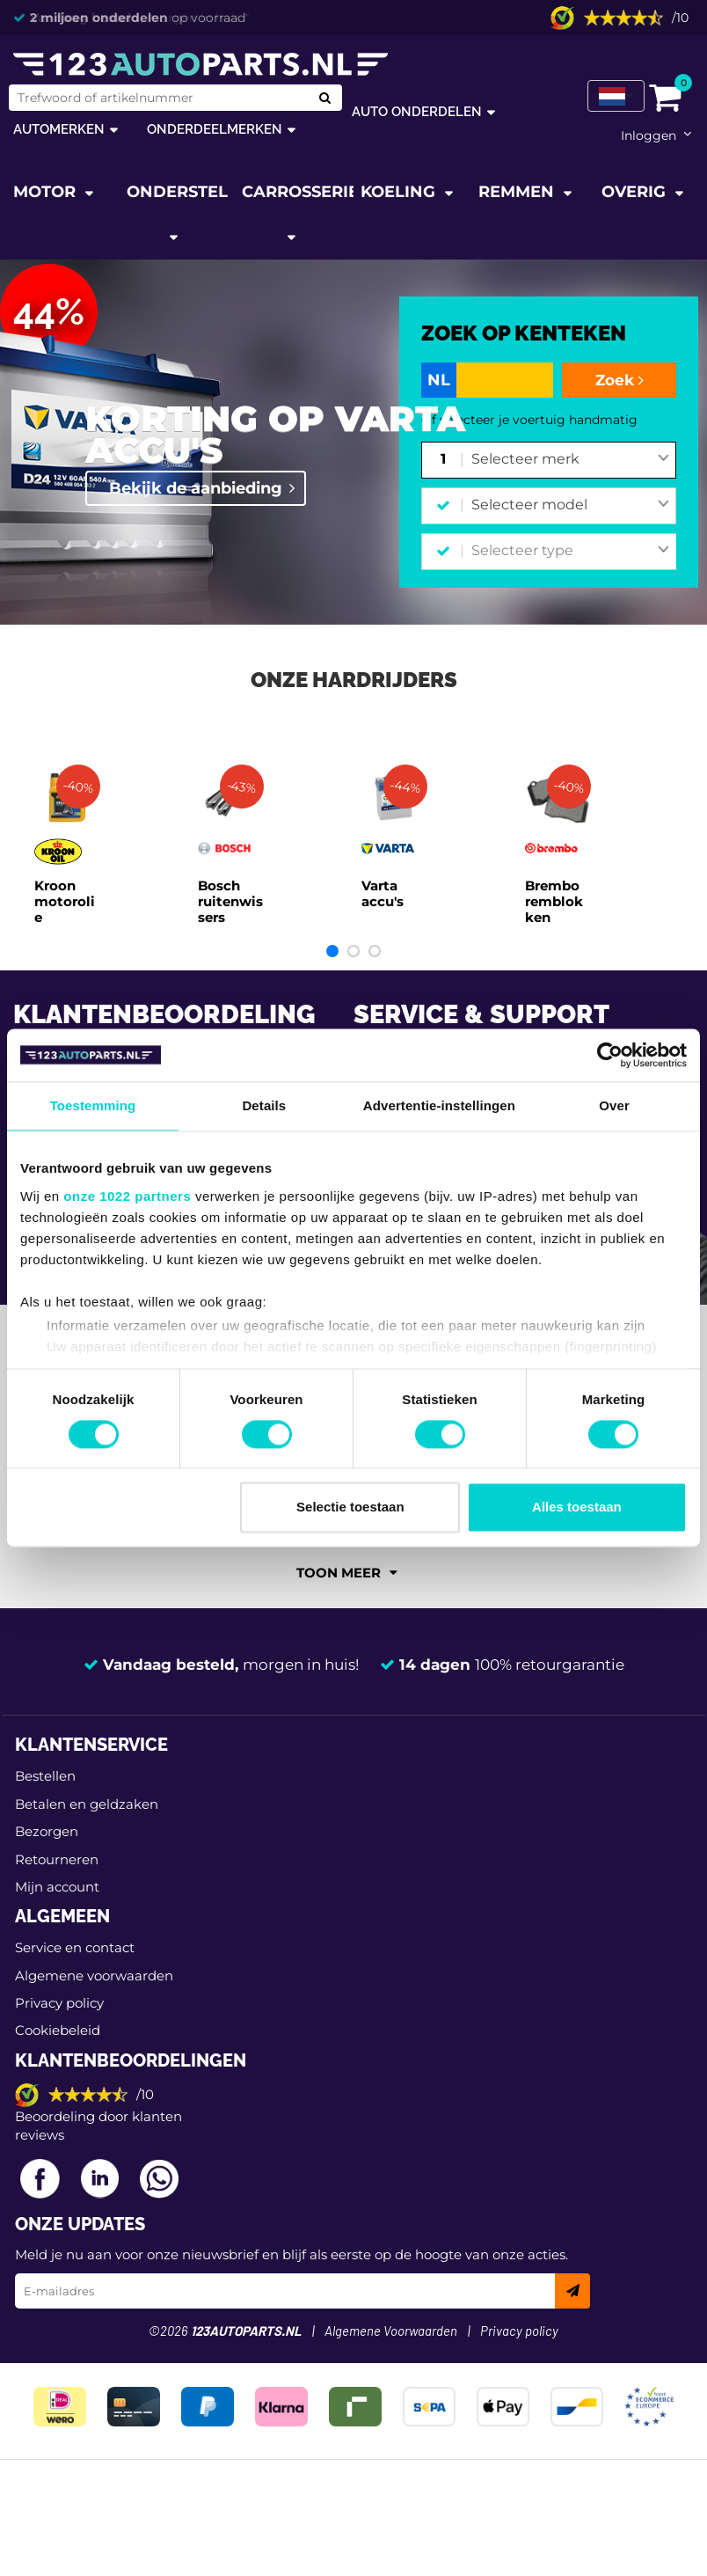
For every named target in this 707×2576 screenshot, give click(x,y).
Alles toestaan (577, 1507)
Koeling (400, 191)
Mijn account (57, 1886)
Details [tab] (264, 1105)
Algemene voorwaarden (94, 1975)
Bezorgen (46, 1831)
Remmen (518, 191)
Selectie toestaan (350, 1507)
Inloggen (648, 135)
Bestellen (45, 1775)
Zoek (619, 380)
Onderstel (177, 191)
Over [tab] (614, 1105)
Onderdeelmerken (214, 128)
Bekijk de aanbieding (195, 488)
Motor (46, 191)
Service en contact (75, 1947)
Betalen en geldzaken (86, 1804)
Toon (346, 1572)
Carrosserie (298, 191)
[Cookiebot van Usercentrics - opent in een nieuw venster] (610, 1055)
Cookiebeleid (57, 2030)
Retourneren (56, 1859)
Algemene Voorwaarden (390, 2331)
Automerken (59, 128)
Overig (635, 191)
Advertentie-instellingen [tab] (439, 1105)
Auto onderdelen (417, 111)
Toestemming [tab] (93, 1105)
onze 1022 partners (127, 1196)
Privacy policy (59, 2002)
